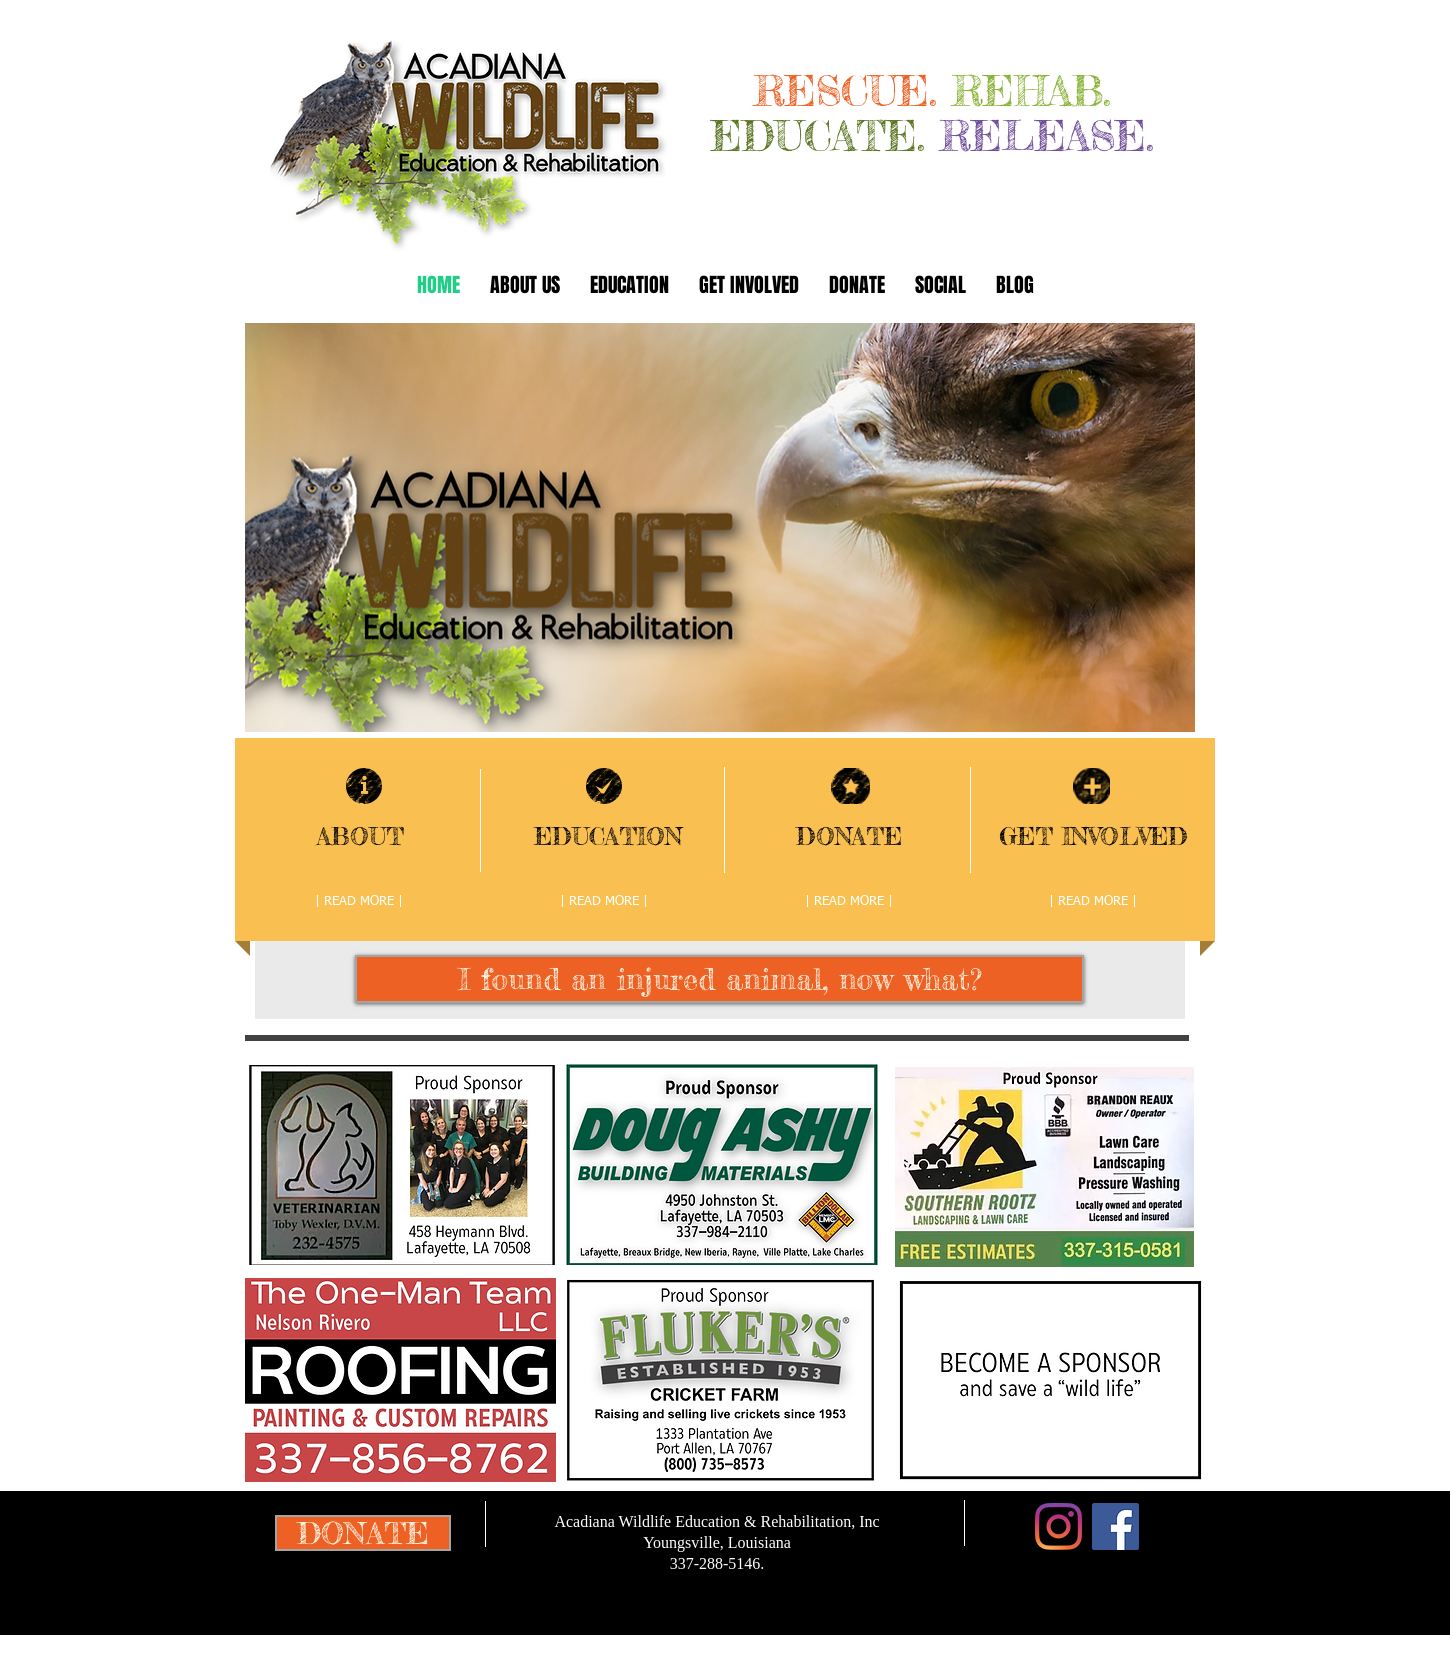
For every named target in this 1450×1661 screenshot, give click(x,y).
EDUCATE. (818, 136)
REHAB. (1031, 91)
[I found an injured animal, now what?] (719, 979)
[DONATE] (363, 1533)
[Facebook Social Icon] (1115, 1526)
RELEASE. (1047, 136)
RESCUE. (853, 91)
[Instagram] (1058, 1526)
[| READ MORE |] (359, 902)
